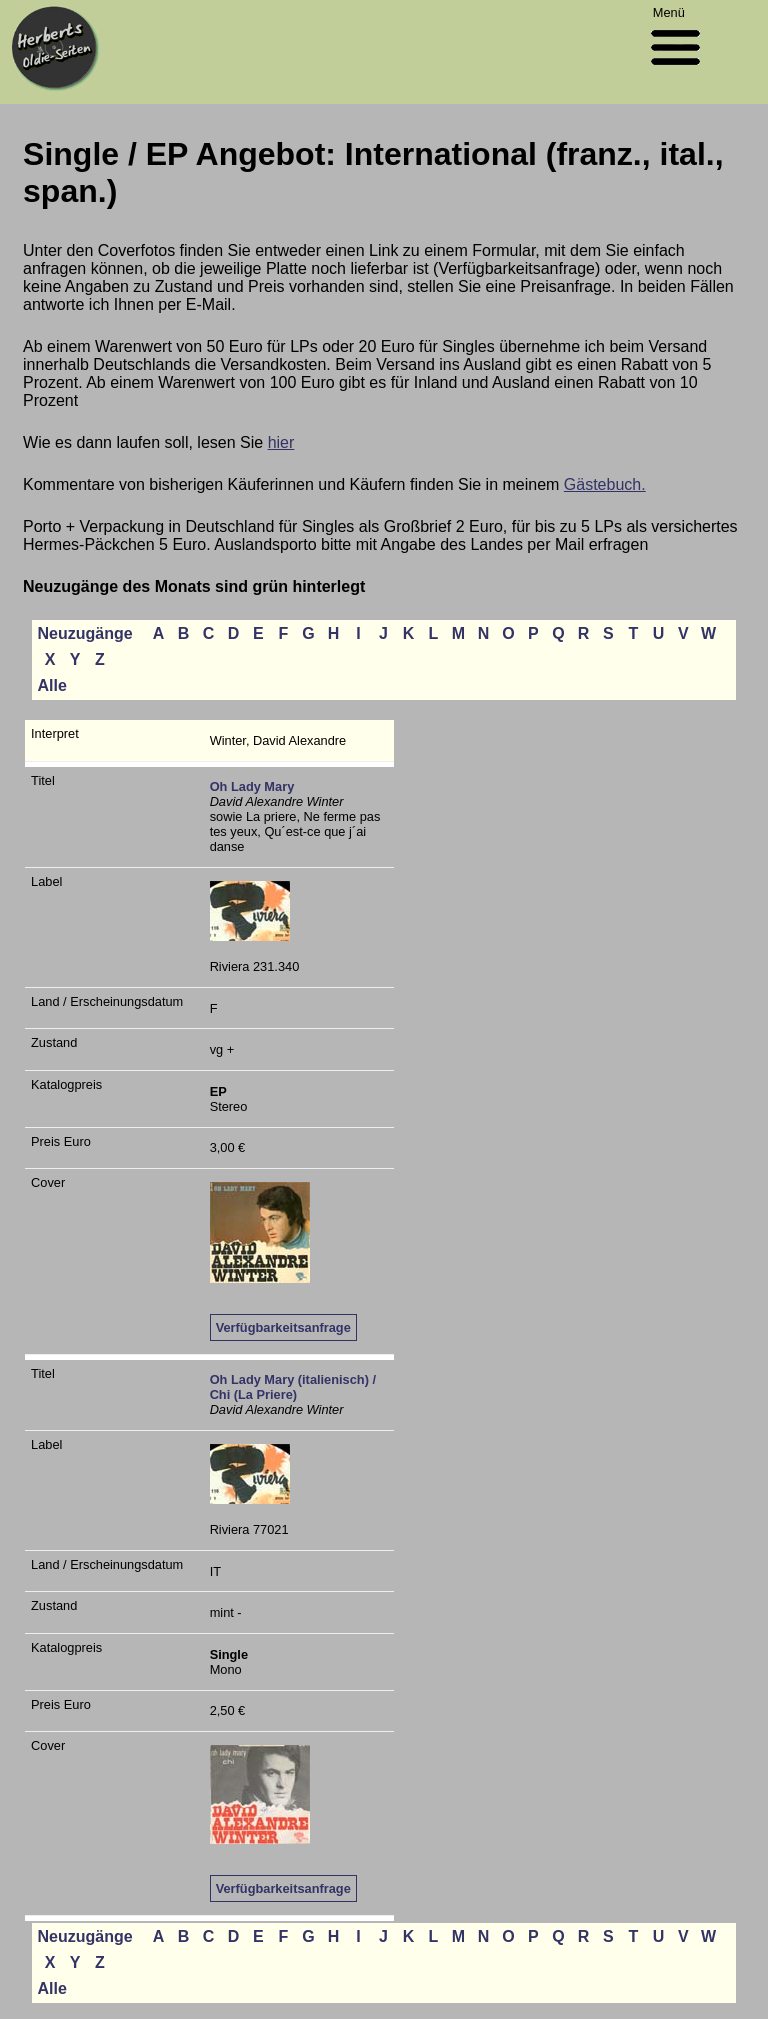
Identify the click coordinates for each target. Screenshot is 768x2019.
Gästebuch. (605, 484)
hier (281, 442)
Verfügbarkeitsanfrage (283, 1327)
